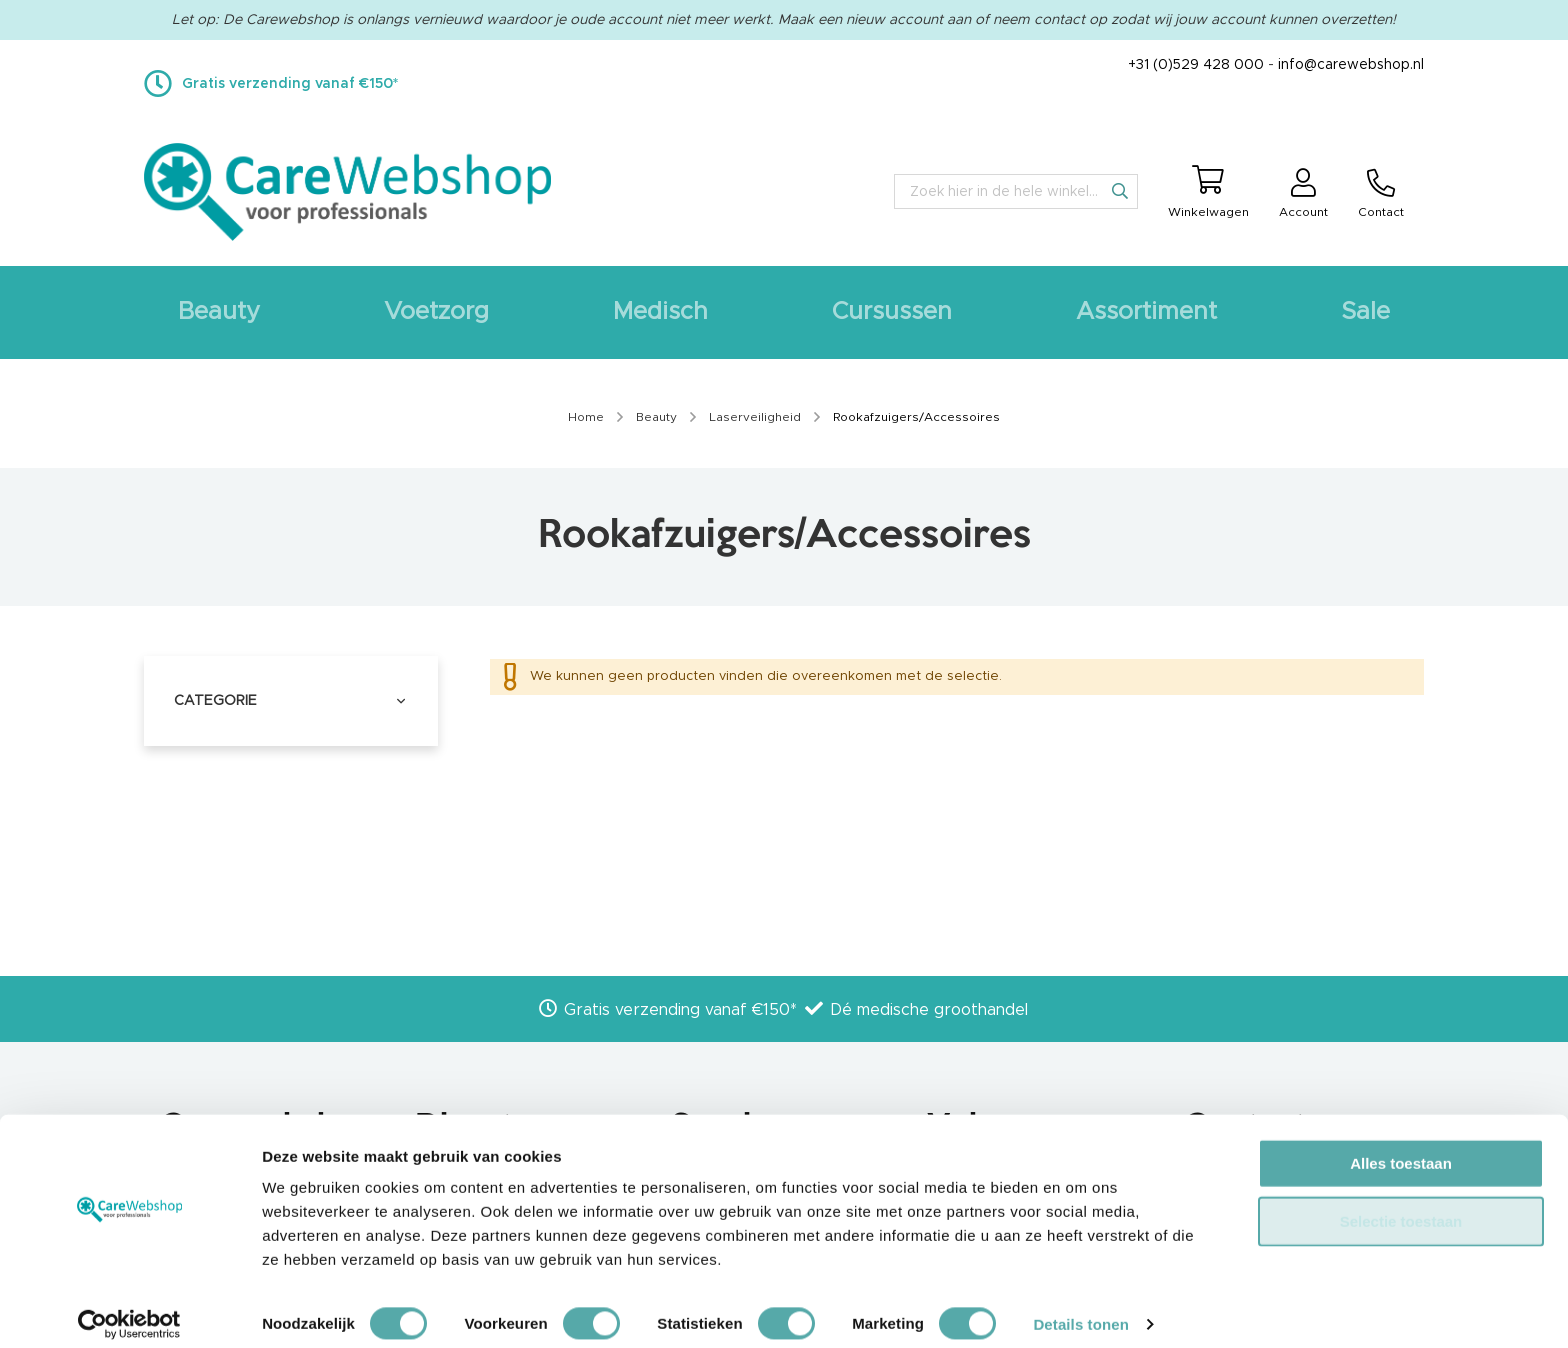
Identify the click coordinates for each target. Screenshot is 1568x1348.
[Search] (1120, 191)
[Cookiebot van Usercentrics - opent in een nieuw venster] (129, 1309)
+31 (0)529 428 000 (1196, 65)
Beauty (658, 417)
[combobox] (1016, 191)
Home (587, 417)
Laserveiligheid (756, 417)
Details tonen (1080, 1308)
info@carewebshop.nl (1351, 65)
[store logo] (347, 192)
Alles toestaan (1401, 1147)
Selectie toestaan (1401, 1205)
